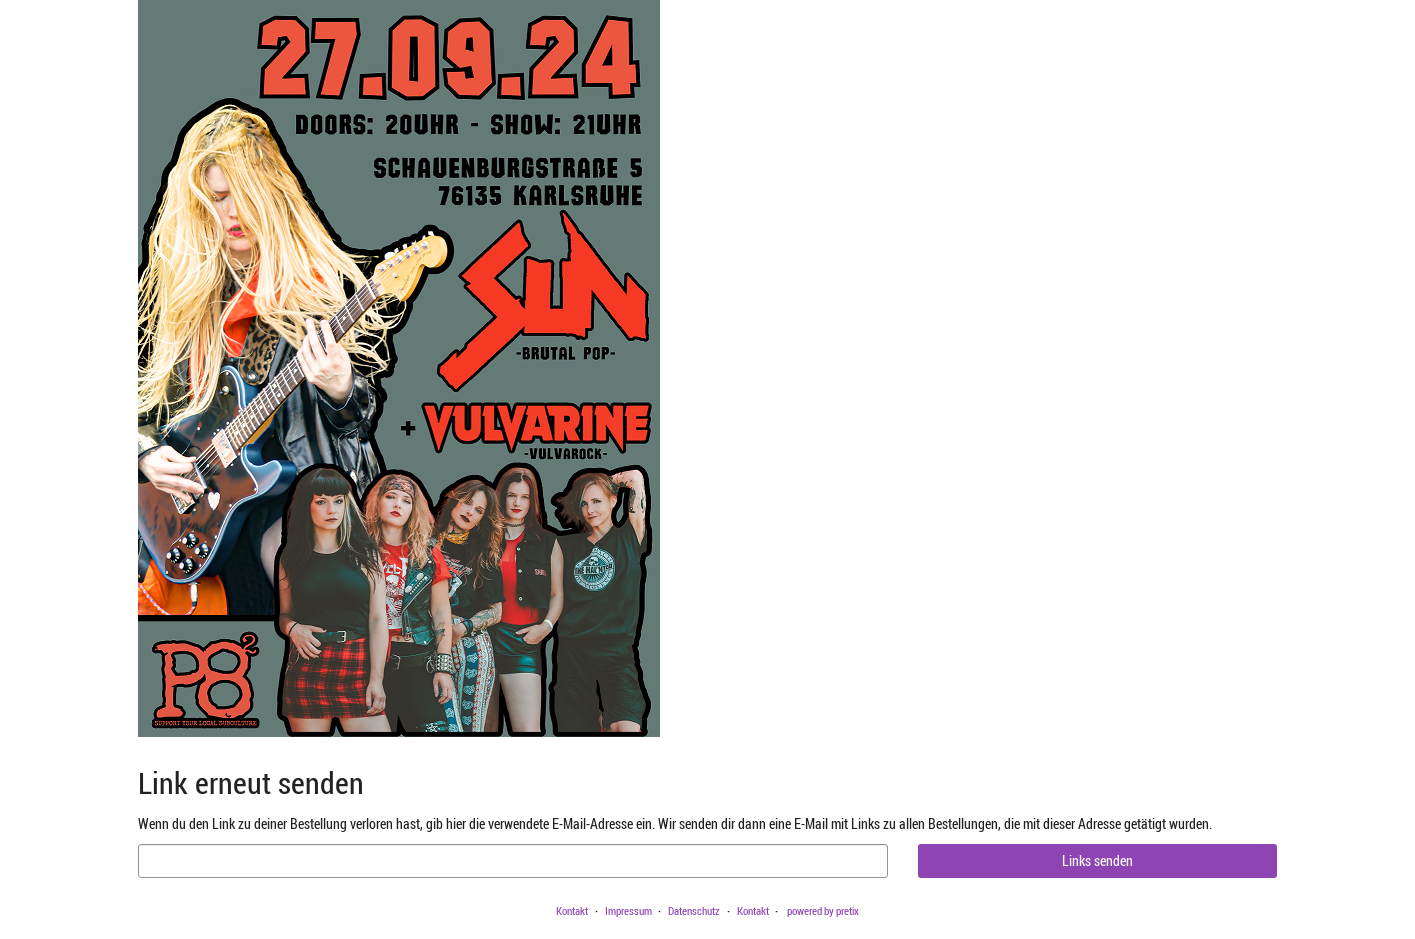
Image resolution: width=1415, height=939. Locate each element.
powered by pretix (823, 910)
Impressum (628, 910)
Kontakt (572, 910)
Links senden (1097, 860)
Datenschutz (694, 910)
